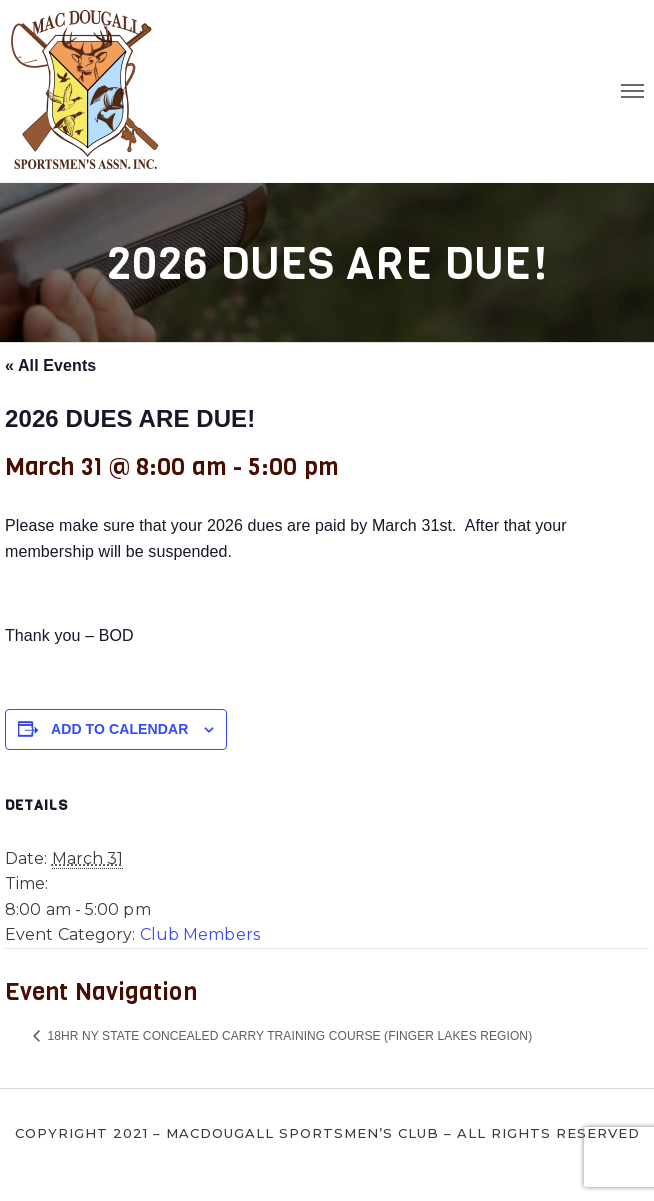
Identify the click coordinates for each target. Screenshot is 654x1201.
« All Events (50, 365)
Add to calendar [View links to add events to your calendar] (119, 729)
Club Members (200, 934)
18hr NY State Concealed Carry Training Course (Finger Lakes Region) (288, 1036)
